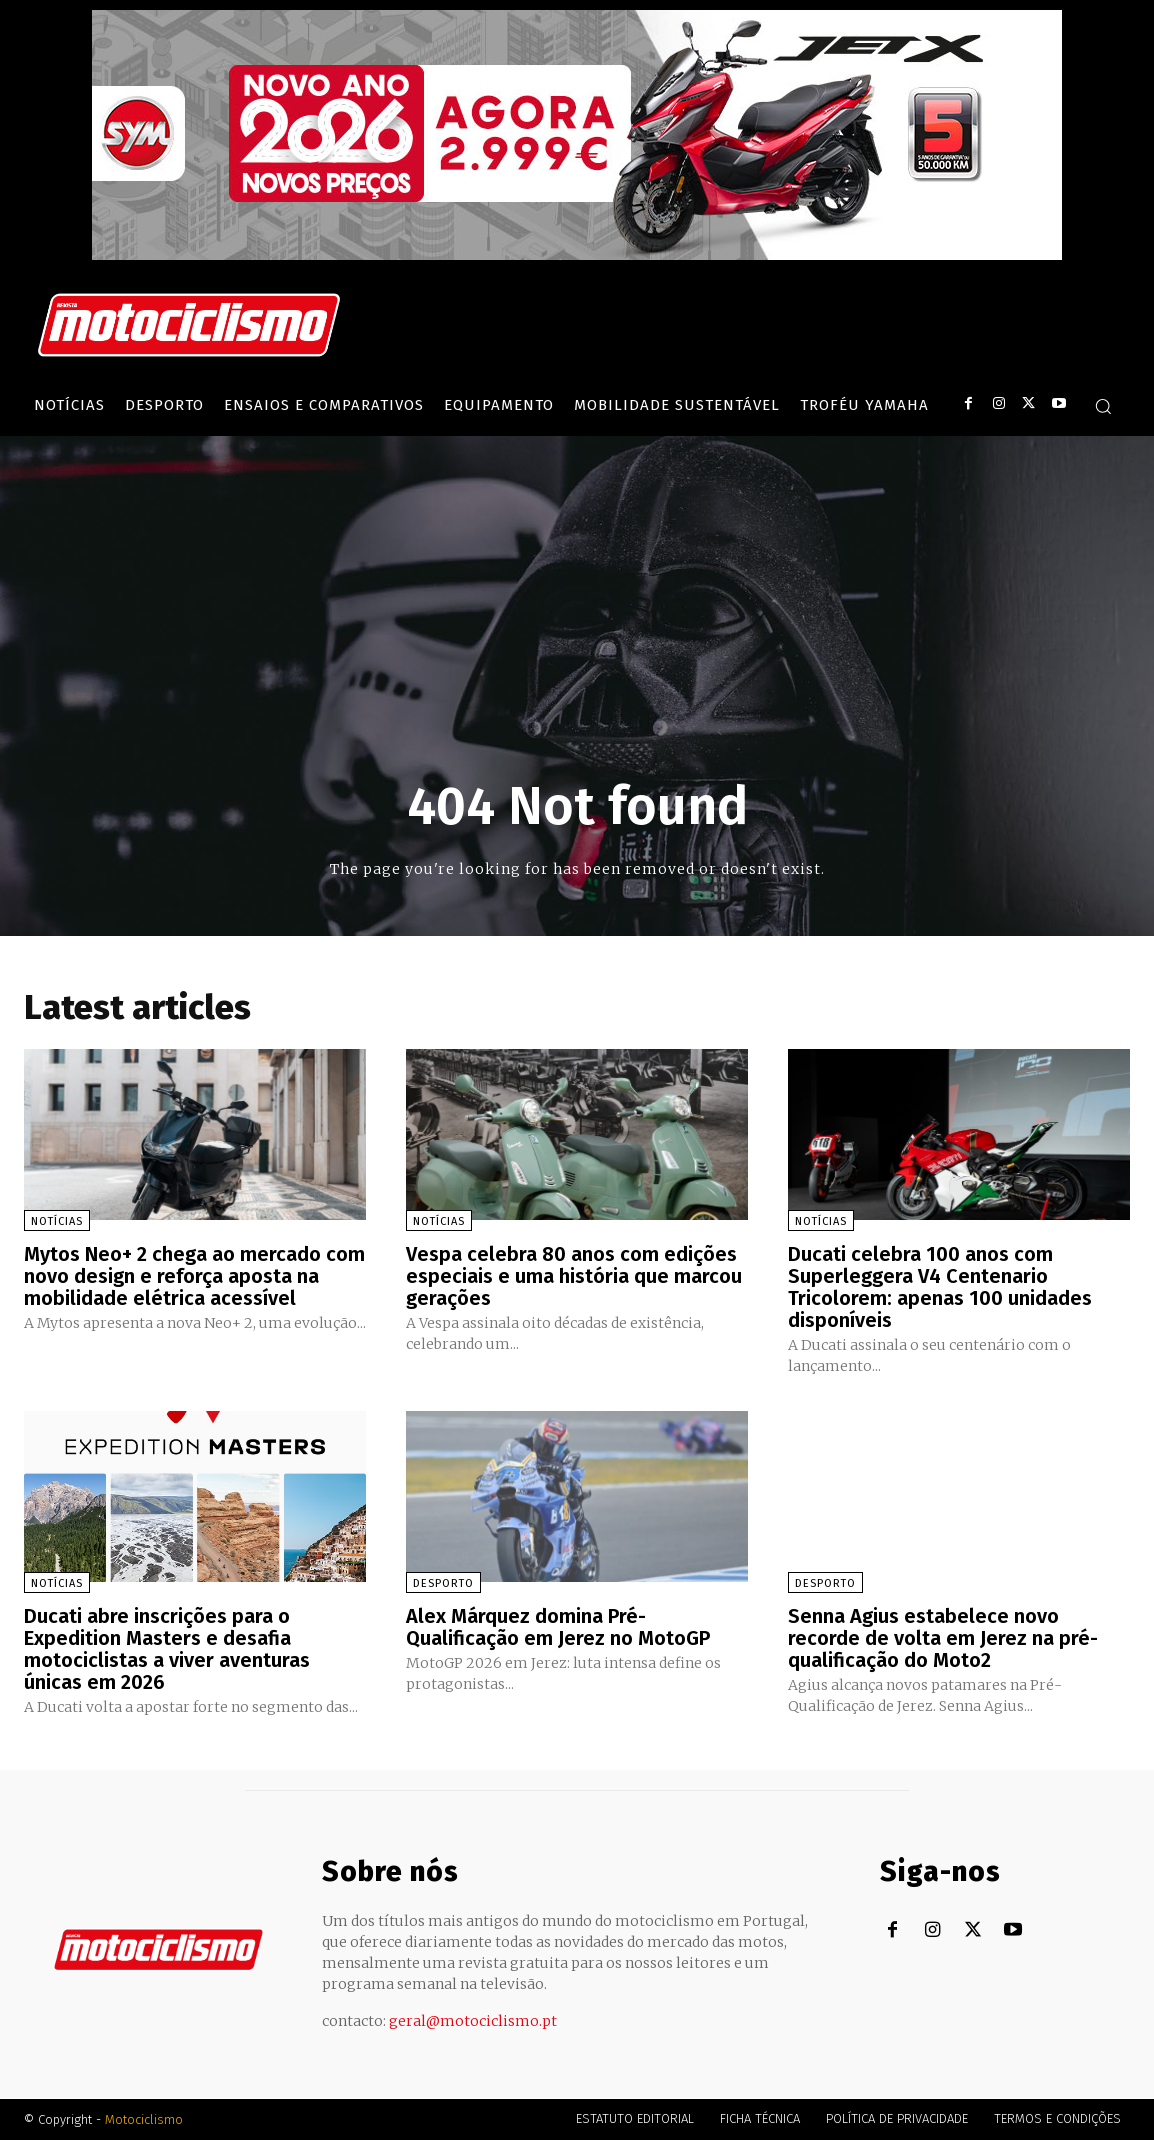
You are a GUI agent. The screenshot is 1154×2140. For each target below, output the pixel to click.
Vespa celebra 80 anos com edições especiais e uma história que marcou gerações (574, 1276)
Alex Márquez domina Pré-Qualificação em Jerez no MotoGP (558, 1627)
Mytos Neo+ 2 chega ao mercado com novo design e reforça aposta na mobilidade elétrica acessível (194, 1276)
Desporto (443, 1583)
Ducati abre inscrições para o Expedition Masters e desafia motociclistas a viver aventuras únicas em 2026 (167, 1649)
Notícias (57, 1221)
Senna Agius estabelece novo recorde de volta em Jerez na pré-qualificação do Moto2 (943, 1638)
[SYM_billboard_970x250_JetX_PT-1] (577, 255)
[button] (1103, 406)
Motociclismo (144, 2119)
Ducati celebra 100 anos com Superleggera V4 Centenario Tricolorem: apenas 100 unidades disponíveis (940, 1287)
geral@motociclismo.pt (473, 2021)
